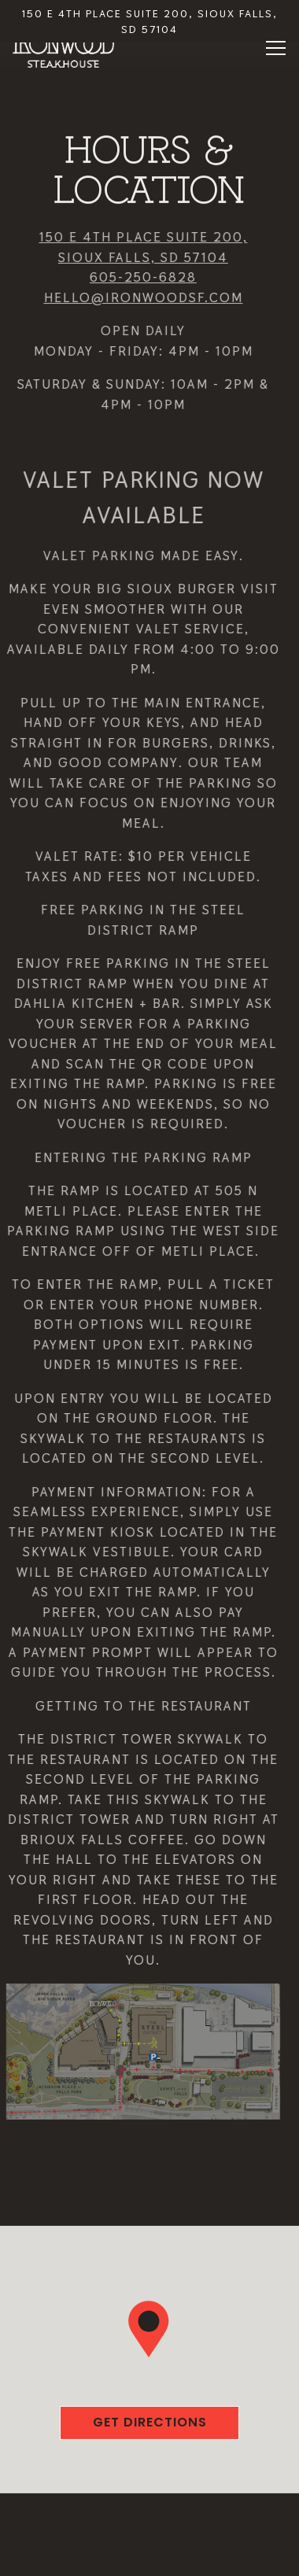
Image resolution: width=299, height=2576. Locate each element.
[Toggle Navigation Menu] (276, 48)
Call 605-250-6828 (149, 2513)
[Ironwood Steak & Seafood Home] (64, 50)
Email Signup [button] (149, 2555)
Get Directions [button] (150, 2416)
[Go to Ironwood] (149, 22)
